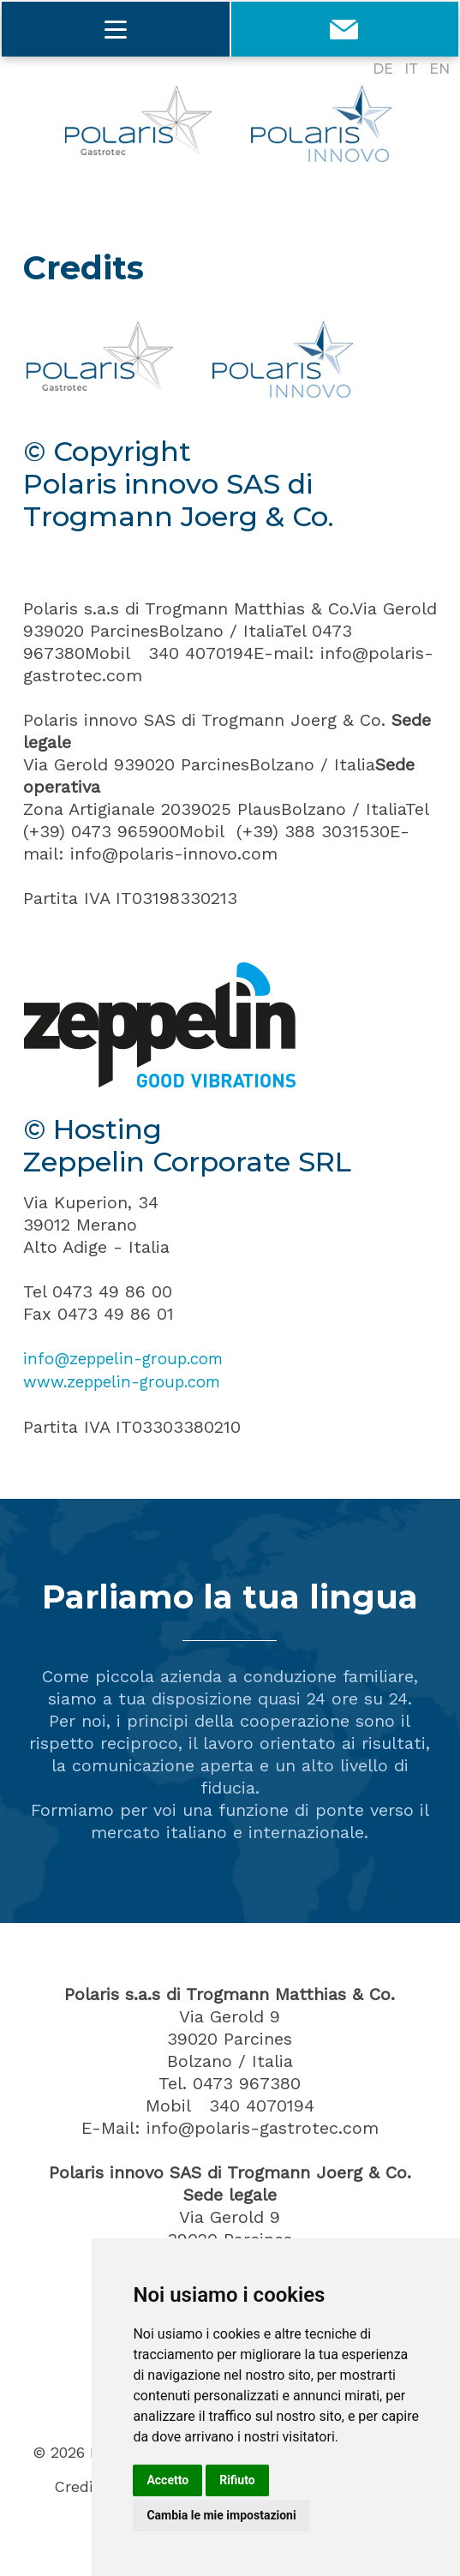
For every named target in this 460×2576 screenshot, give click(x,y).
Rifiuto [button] (237, 2480)
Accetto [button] (167, 2480)
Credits (81, 2485)
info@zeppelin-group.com (130, 1358)
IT (411, 69)
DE (383, 69)
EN (439, 69)
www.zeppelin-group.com (129, 1380)
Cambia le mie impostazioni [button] (221, 2515)
